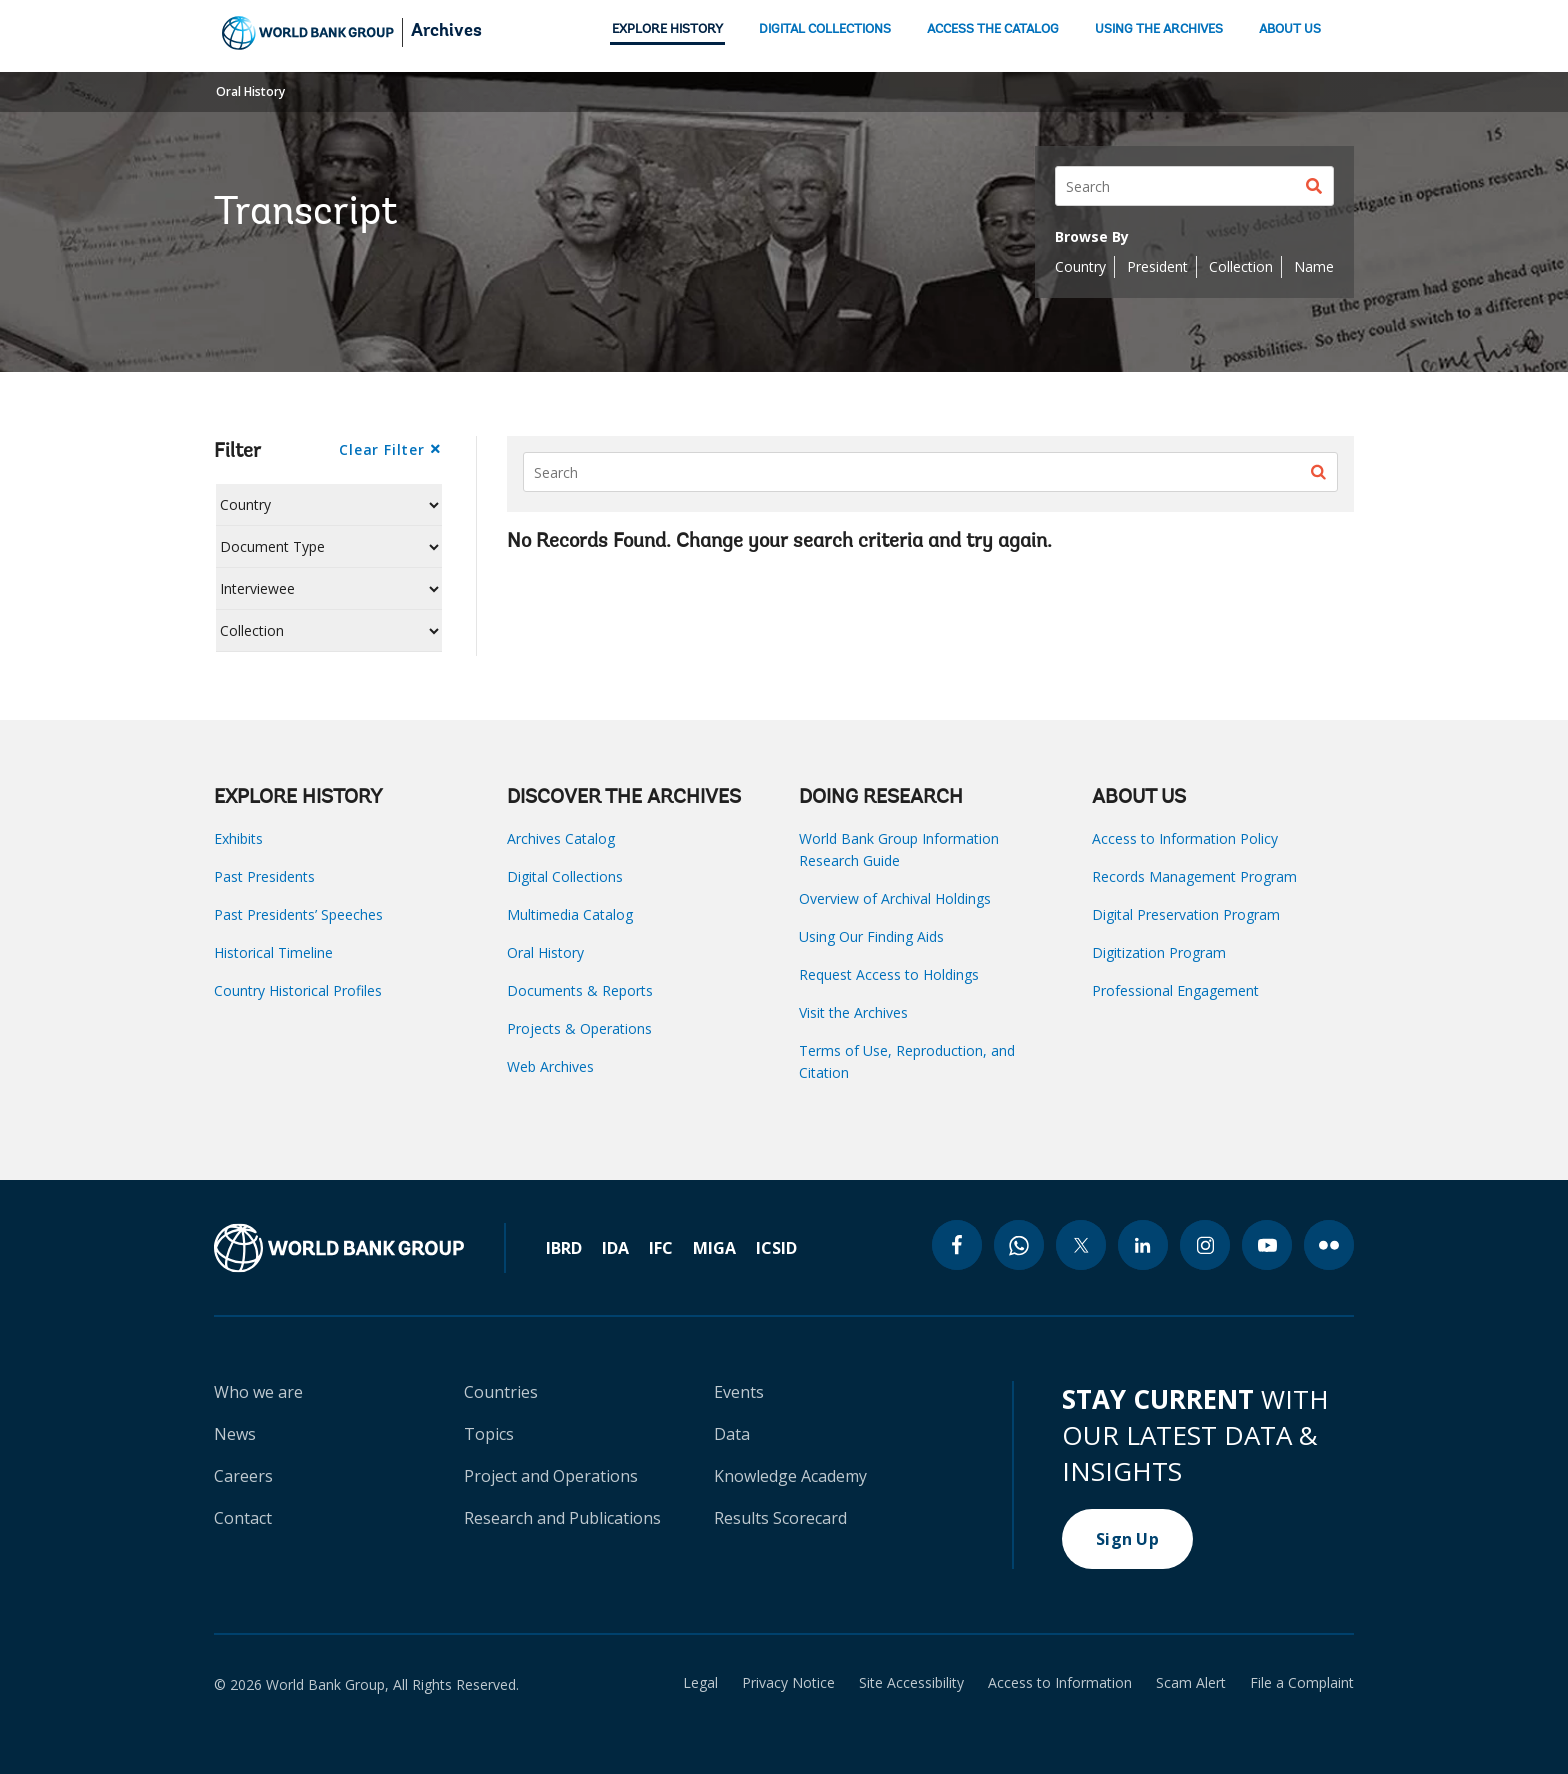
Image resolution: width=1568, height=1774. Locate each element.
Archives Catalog (561, 838)
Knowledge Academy (790, 1476)
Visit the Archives (853, 1012)
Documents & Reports (580, 990)
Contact (243, 1518)
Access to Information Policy (1185, 838)
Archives (446, 32)
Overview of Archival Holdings (895, 898)
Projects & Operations (579, 1028)
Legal (700, 1683)
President (1157, 266)
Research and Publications (562, 1518)
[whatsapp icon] (1019, 1245)
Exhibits (238, 838)
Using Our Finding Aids (871, 936)
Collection (1241, 266)
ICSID (776, 1248)
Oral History (250, 91)
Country (1080, 266)
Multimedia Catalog (570, 914)
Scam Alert (1191, 1683)
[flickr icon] (1329, 1245)
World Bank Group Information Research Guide (899, 849)
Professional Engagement (1175, 990)
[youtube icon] (1267, 1245)
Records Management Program (1194, 876)
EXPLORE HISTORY (667, 29)
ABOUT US (1290, 29)
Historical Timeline (273, 952)
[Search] (1194, 186)
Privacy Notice (788, 1683)
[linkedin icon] (1143, 1245)
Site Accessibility (911, 1683)
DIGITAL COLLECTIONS (825, 29)
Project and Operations (551, 1476)
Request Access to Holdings (889, 974)
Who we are (258, 1392)
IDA (615, 1248)
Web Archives (550, 1066)
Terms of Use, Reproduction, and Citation (907, 1061)
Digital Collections (565, 876)
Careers (243, 1476)
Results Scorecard (780, 1518)
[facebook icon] (957, 1245)
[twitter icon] (1081, 1245)
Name (1314, 266)
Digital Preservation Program (1186, 914)
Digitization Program (1159, 952)
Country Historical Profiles (298, 990)
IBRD (564, 1248)
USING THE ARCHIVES (1159, 29)
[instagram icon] (1205, 1245)
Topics (489, 1434)
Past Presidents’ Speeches (298, 914)
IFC (661, 1248)
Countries (501, 1392)
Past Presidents (264, 876)
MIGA (714, 1248)
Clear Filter (381, 449)
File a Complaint (1302, 1683)
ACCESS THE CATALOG (993, 29)
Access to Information (1060, 1683)
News (235, 1434)
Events (739, 1392)
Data (732, 1434)
